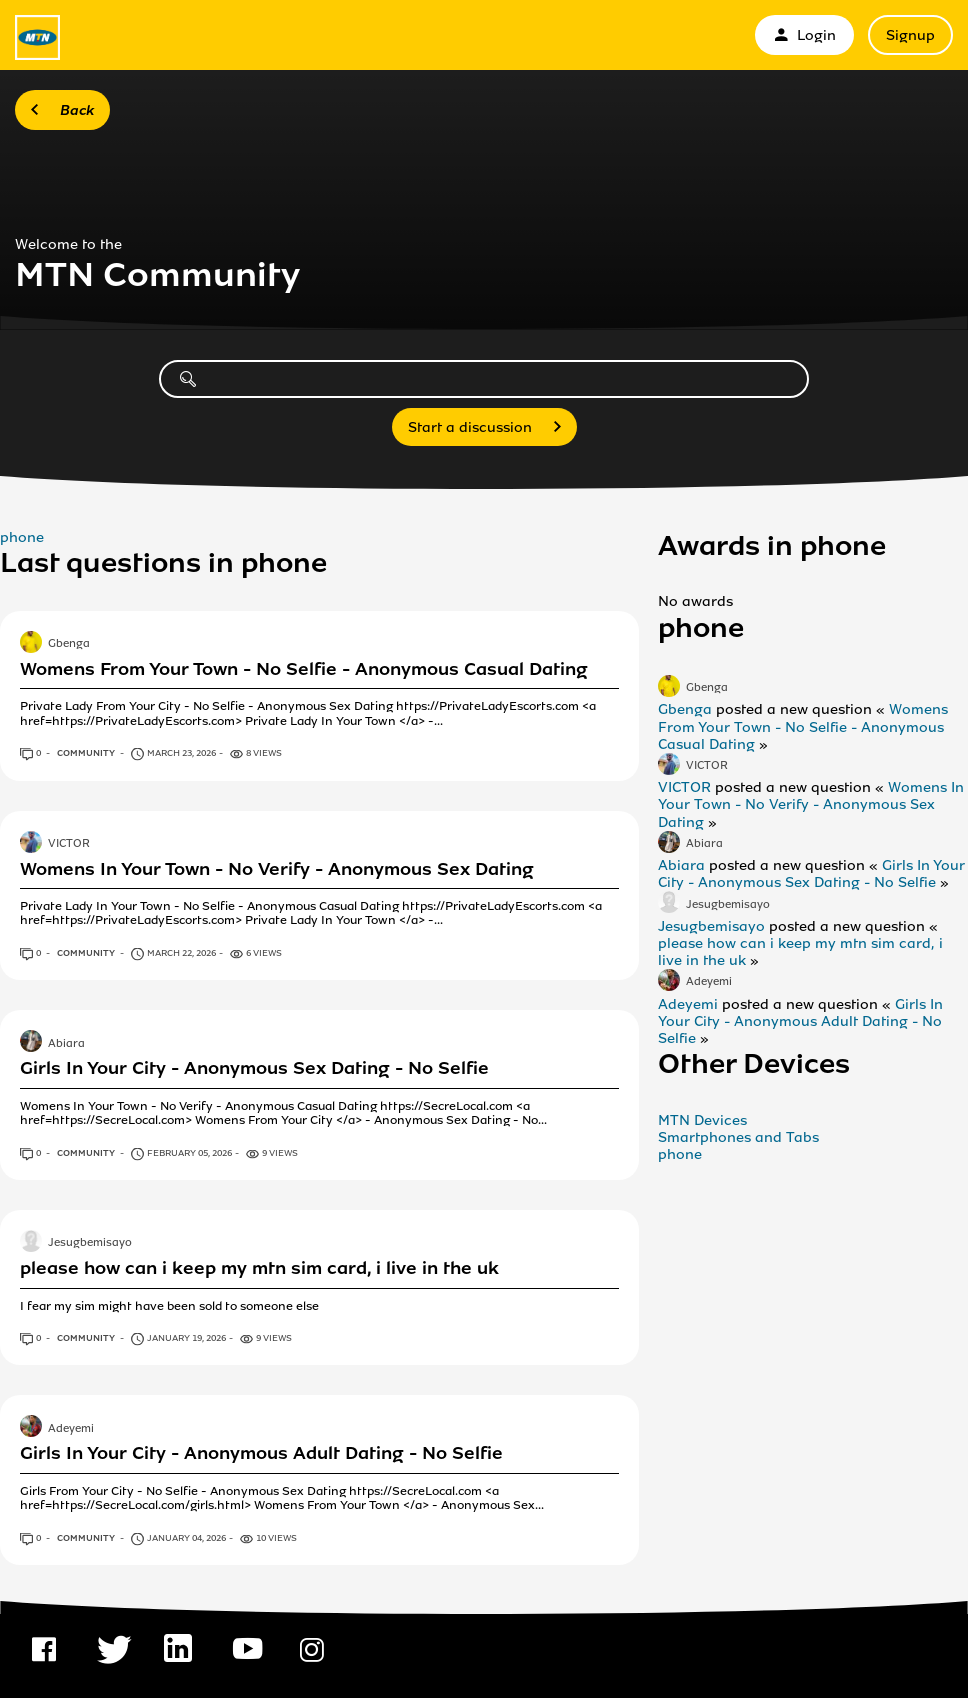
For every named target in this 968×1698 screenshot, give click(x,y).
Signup (910, 35)
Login (804, 35)
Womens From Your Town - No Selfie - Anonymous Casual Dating (304, 669)
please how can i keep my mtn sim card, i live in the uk (259, 1268)
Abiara (66, 1044)
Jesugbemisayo (90, 1244)
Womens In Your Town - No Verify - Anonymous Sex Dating (277, 869)
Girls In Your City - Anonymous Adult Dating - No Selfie (261, 1453)
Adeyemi (71, 1429)
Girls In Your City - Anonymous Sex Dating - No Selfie (254, 1068)
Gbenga (69, 644)
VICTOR (69, 844)
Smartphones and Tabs (738, 1137)
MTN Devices (702, 1120)
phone (22, 537)
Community (87, 753)
